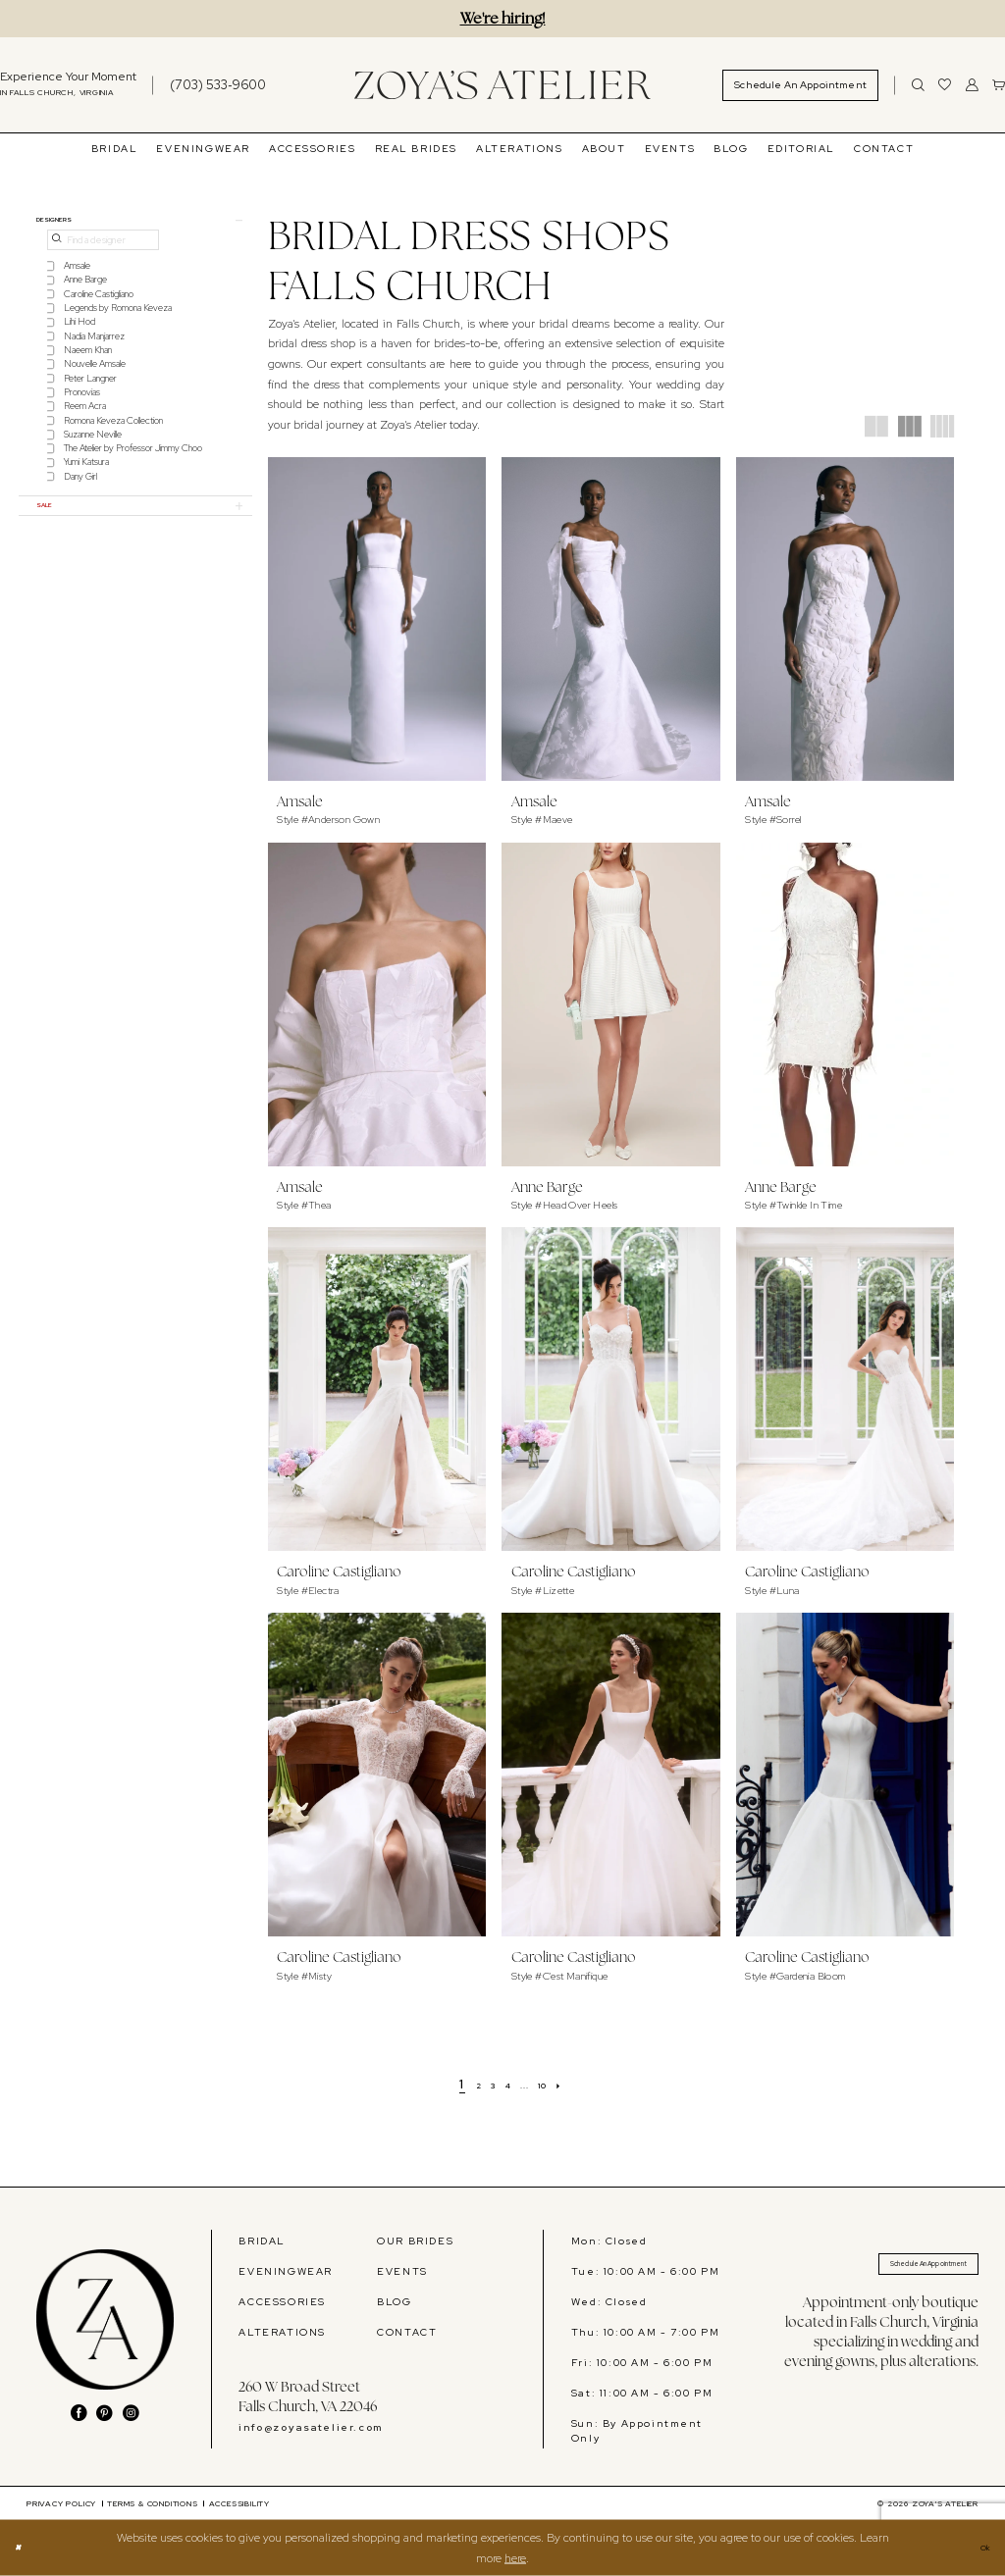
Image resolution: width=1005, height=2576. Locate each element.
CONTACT (407, 2332)
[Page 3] (483, 2084)
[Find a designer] (103, 249)
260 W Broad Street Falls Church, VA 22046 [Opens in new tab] (307, 2396)
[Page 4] (506, 2084)
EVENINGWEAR (285, 2271)
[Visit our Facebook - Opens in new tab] (79, 2413)
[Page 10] (557, 2084)
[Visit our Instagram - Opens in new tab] (131, 2413)
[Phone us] (218, 85)
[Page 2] (461, 2084)
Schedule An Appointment (895, 2269)
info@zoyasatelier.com (310, 2427)
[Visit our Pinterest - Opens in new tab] (104, 2413)
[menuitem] (208, 85)
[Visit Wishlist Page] (944, 85)
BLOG (394, 2301)
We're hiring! (503, 18)
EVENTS (402, 2271)
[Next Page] (582, 2084)
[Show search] (918, 85)
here (515, 2557)
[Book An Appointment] (800, 85)
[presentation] (377, 619)
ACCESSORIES (282, 2301)
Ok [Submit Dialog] (980, 2547)
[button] (972, 85)
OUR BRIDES (415, 2240)
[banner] (502, 85)
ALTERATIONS (282, 2332)
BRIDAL (262, 2240)
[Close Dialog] (22, 2548)
